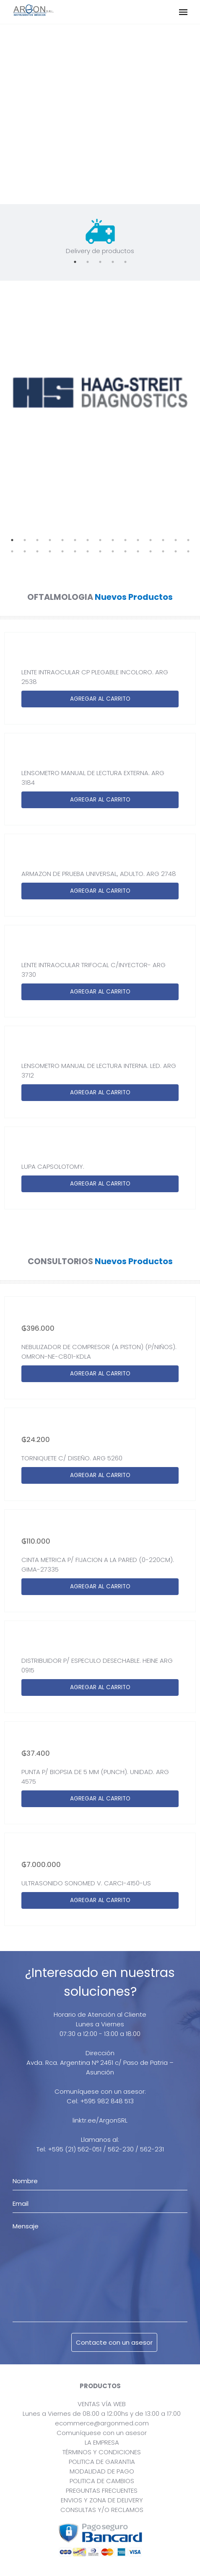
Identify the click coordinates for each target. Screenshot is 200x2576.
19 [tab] (50, 551)
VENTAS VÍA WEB (102, 2403)
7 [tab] (87, 540)
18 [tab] (37, 551)
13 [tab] (163, 540)
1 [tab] (75, 262)
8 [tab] (100, 540)
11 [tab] (138, 540)
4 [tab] (113, 262)
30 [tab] (188, 551)
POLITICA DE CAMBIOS (102, 2480)
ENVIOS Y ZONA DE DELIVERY (102, 2500)
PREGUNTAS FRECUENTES (102, 2490)
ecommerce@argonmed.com (102, 2423)
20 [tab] (62, 551)
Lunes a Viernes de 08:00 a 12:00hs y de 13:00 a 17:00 (102, 2413)
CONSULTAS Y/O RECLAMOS (101, 2509)
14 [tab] (175, 540)
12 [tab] (150, 540)
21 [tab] (75, 551)
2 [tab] (87, 262)
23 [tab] (100, 551)
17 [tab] (25, 551)
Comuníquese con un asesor (102, 2432)
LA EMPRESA (102, 2442)
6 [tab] (75, 540)
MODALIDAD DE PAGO (102, 2471)
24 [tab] (113, 551)
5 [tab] (125, 262)
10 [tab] (125, 540)
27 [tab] (150, 551)
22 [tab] (87, 551)
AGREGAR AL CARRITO (100, 699)
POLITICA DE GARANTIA (102, 2461)
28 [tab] (163, 551)
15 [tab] (188, 540)
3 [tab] (100, 262)
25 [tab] (125, 551)
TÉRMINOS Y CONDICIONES (101, 2452)
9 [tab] (113, 540)
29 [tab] (175, 551)
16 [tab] (12, 551)
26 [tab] (138, 551)
